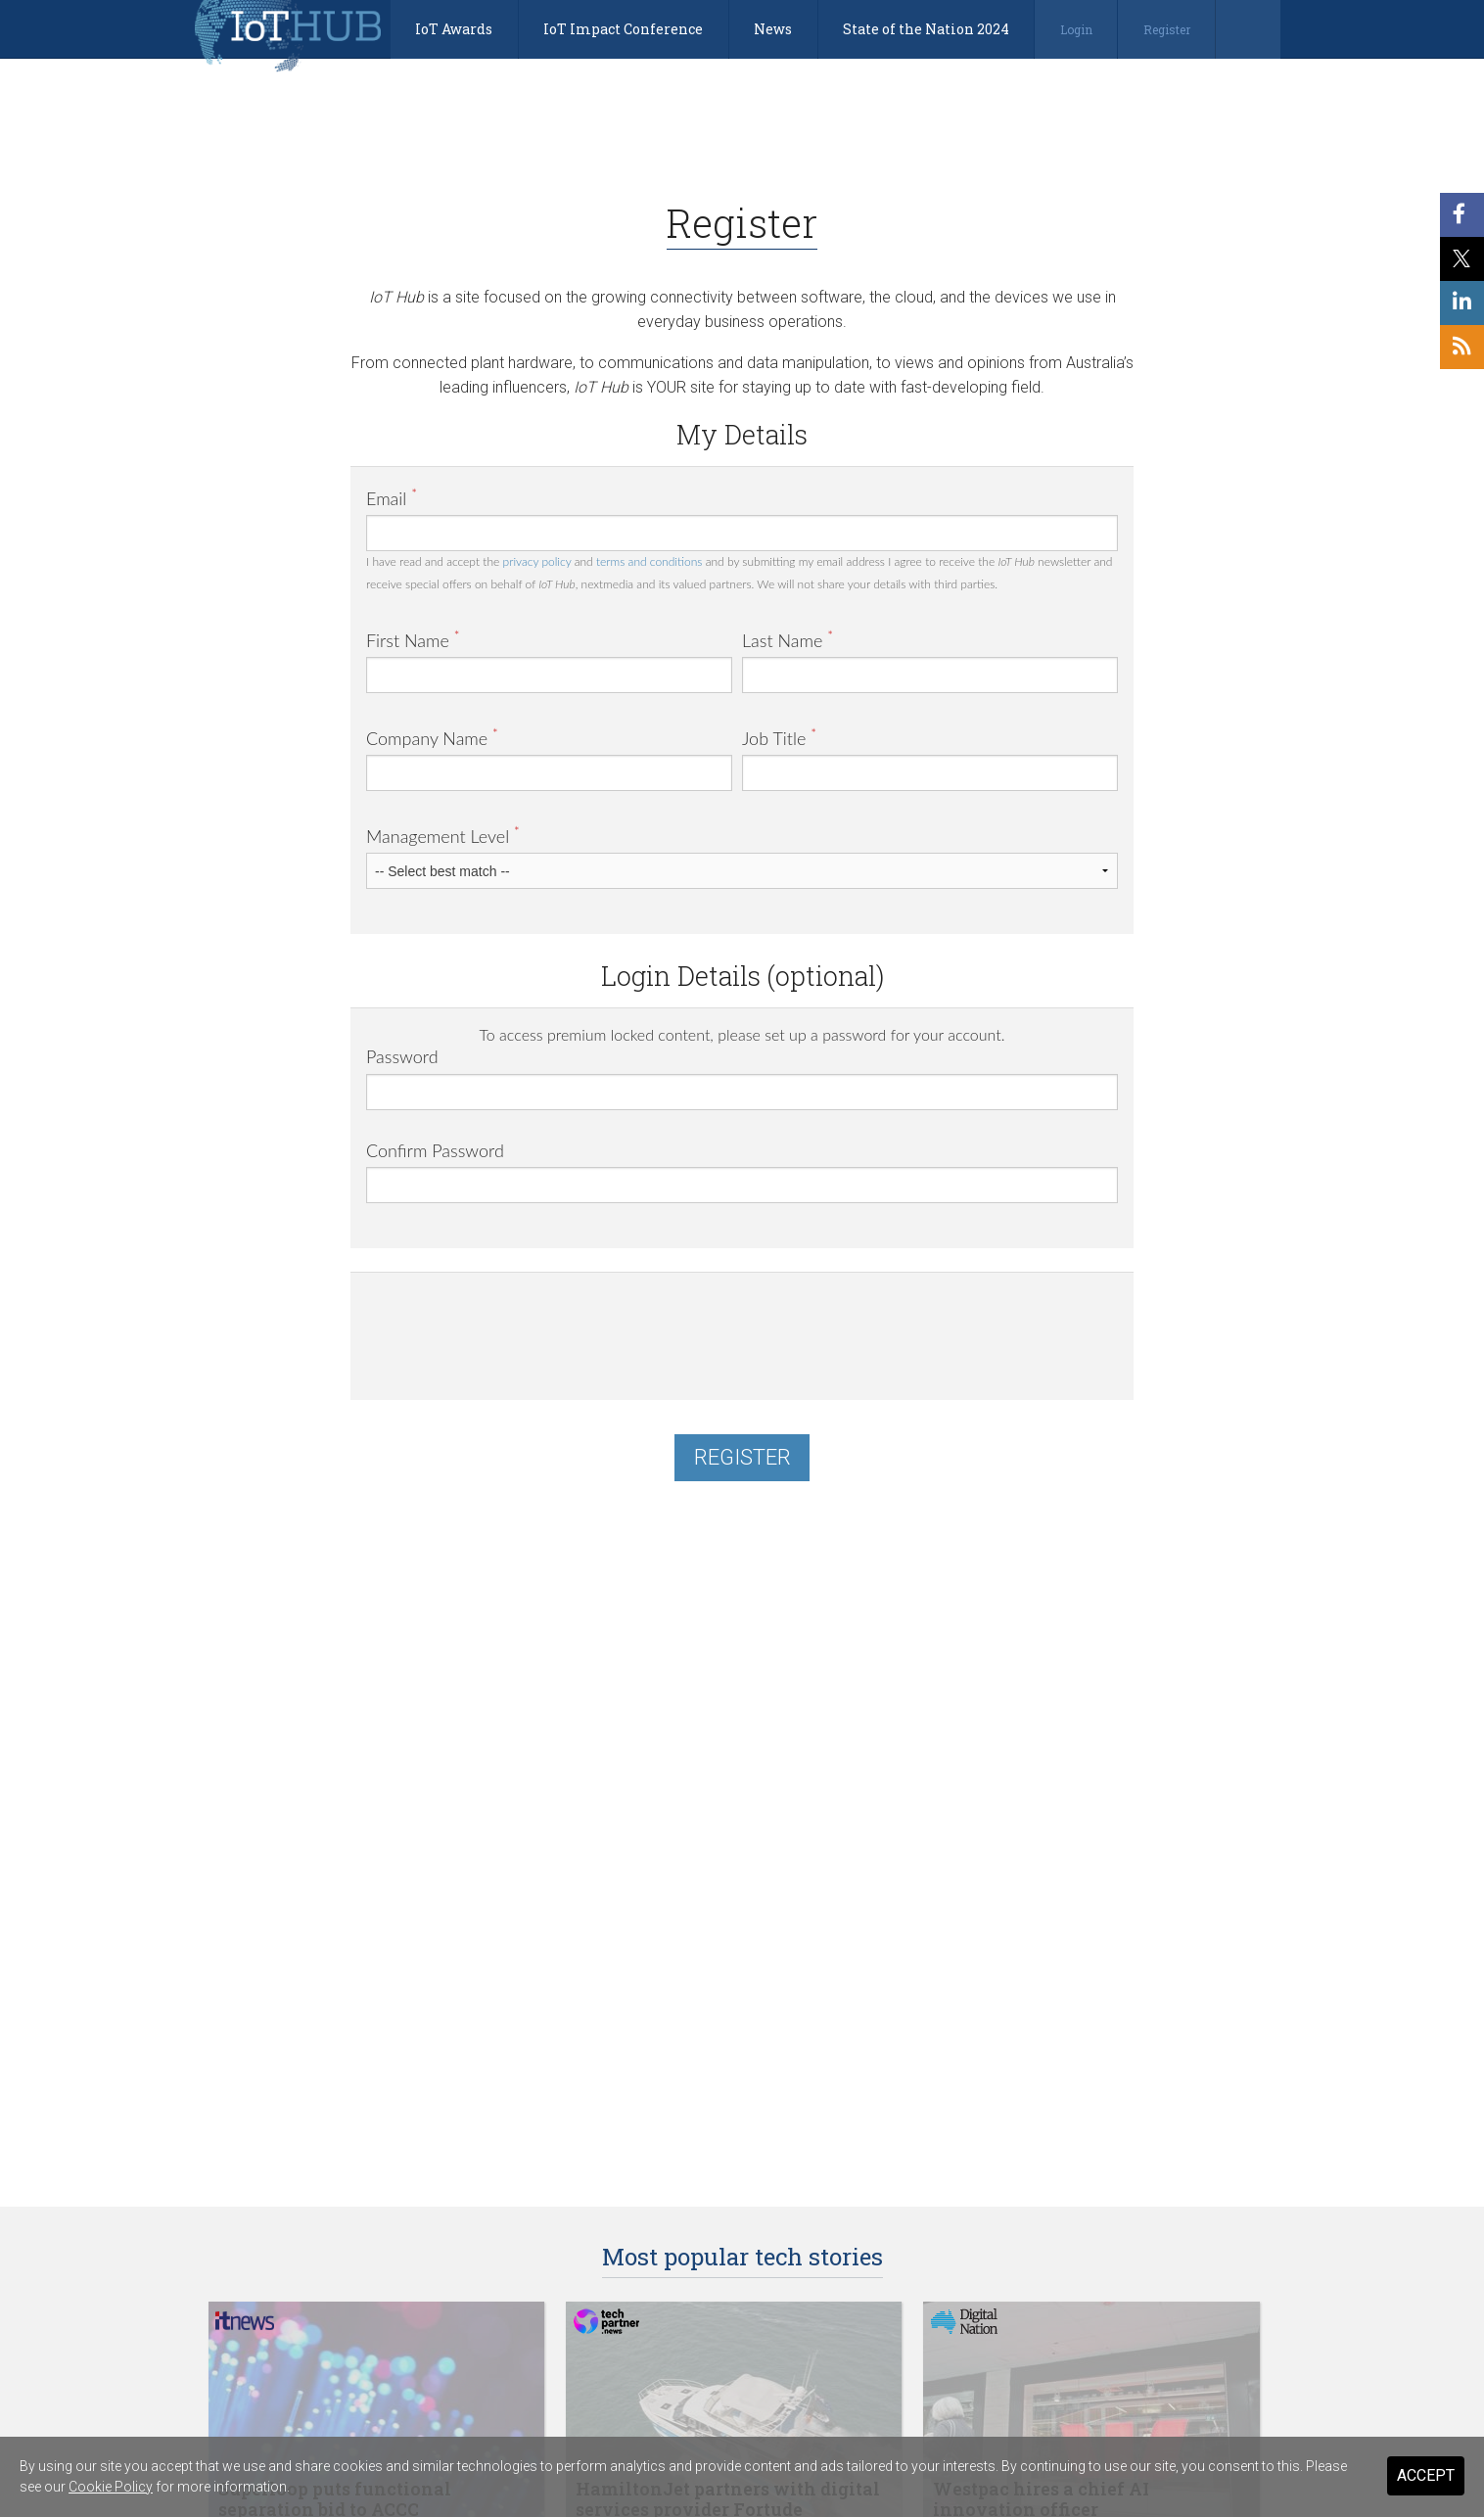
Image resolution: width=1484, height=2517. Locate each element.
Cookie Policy (111, 2486)
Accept (1426, 2475)
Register (1166, 29)
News (773, 29)
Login (1076, 29)
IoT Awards (453, 29)
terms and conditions (649, 561)
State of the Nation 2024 (926, 29)
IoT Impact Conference (623, 29)
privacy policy (537, 561)
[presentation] (515, 1326)
